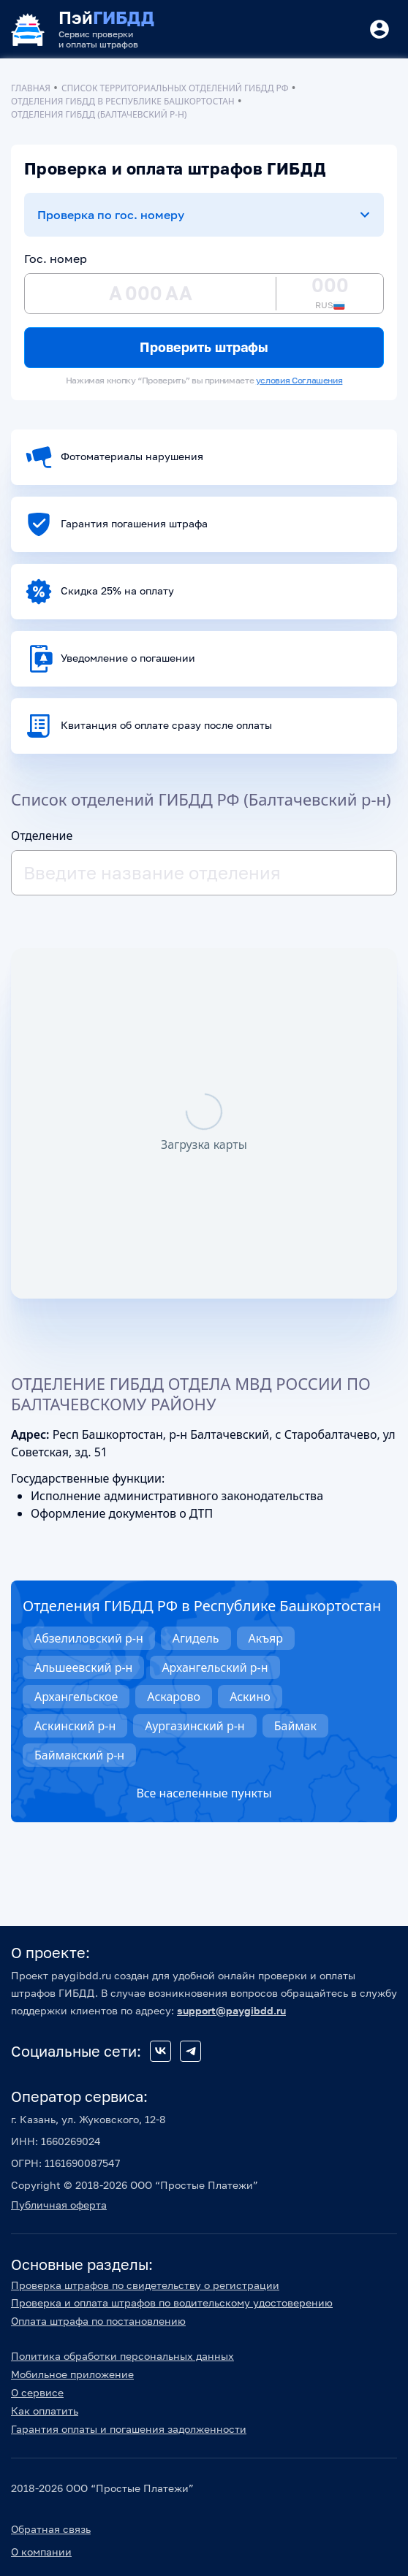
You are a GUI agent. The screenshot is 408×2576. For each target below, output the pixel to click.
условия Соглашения (299, 380)
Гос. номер (55, 258)
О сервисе (37, 2392)
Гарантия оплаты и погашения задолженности (128, 2429)
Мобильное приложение (72, 2374)
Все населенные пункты (203, 1793)
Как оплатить (44, 2410)
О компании (41, 2551)
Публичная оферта (59, 2204)
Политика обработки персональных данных (122, 2356)
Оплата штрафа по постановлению (98, 2321)
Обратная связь (51, 2529)
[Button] (379, 29)
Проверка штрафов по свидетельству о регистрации (145, 2285)
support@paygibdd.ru (231, 2010)
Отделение (41, 836)
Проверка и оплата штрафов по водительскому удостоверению (172, 2302)
